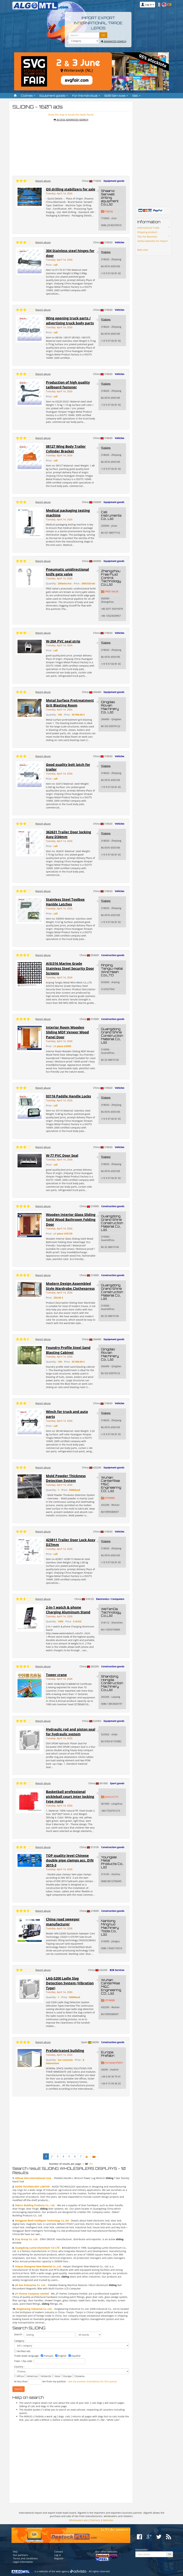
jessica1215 (111, 1796)
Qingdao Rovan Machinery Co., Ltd (110, 707)
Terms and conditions (25, 2558)
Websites (108, 2520)
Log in (57, 2555)
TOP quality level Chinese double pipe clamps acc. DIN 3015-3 (70, 1860)
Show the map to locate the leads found (71, 114)
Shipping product (147, 232)
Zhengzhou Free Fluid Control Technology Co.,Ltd (111, 577)
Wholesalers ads (78, 2520)
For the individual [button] (86, 95)
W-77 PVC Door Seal (62, 1155)
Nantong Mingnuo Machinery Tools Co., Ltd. (110, 1927)
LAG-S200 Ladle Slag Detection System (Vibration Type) (70, 1983)
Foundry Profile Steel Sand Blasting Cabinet (68, 1350)
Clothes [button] (28, 95)
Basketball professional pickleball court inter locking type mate (70, 1796)
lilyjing (109, 211)
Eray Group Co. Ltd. (26, 2239)
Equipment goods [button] (53, 95)
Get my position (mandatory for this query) (92, 2381)
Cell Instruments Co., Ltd (111, 515)
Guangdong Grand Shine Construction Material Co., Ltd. (112, 1035)
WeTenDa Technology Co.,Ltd (111, 1612)
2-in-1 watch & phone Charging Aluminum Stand (68, 1610)
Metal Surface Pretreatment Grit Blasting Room (70, 703)
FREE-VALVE (111, 591)
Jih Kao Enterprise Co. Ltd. (30, 2285)
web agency (62, 2571)
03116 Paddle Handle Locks (68, 1096)
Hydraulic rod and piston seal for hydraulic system (70, 1731)
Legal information (23, 2561)
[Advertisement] (70, 146)
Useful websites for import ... (152, 243)
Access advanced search (71, 119)
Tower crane (56, 1674)
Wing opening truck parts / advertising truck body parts (70, 320)
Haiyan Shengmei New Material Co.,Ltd (38, 2266)
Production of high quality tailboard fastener (68, 385)
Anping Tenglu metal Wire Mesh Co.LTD (112, 970)
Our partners (20, 2555)
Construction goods (112, 955)
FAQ (15, 2551)
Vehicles (119, 242)
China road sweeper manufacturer (63, 1921)
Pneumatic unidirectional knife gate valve (67, 572)
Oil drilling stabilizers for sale (70, 189)
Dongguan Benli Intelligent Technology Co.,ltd (42, 2220)
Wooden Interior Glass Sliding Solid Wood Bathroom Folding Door (70, 1219)
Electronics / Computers (110, 1599)
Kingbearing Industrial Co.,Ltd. (34, 2308)
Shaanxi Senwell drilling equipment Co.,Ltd (110, 197)
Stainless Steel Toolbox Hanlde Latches (65, 902)
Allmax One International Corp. (33, 2178)
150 (90, 2163)
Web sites (142, 249)
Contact (58, 2551)
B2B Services (117, 1970)
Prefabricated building (65, 2050)
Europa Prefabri (107, 2053)
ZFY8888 (110, 1497)
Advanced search (113, 41)
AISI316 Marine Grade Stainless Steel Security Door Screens (70, 968)
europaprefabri (114, 2062)
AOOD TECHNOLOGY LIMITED (32, 2186)
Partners (95, 2520)
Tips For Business (147, 236)
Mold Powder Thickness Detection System (66, 1478)
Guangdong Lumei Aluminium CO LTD (37, 2247)
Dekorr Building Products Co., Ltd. (35, 2205)
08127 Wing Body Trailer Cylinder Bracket (66, 449)
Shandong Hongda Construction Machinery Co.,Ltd (112, 1683)
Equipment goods (114, 180)
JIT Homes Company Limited (32, 2293)
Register (59, 2558)
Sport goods (117, 1783)
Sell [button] (136, 95)
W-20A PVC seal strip (63, 641)
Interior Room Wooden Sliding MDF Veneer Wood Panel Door (67, 1032)
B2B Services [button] (116, 95)
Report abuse (43, 180)
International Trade (148, 227)
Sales (106, 252)
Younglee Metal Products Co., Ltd (112, 1862)
